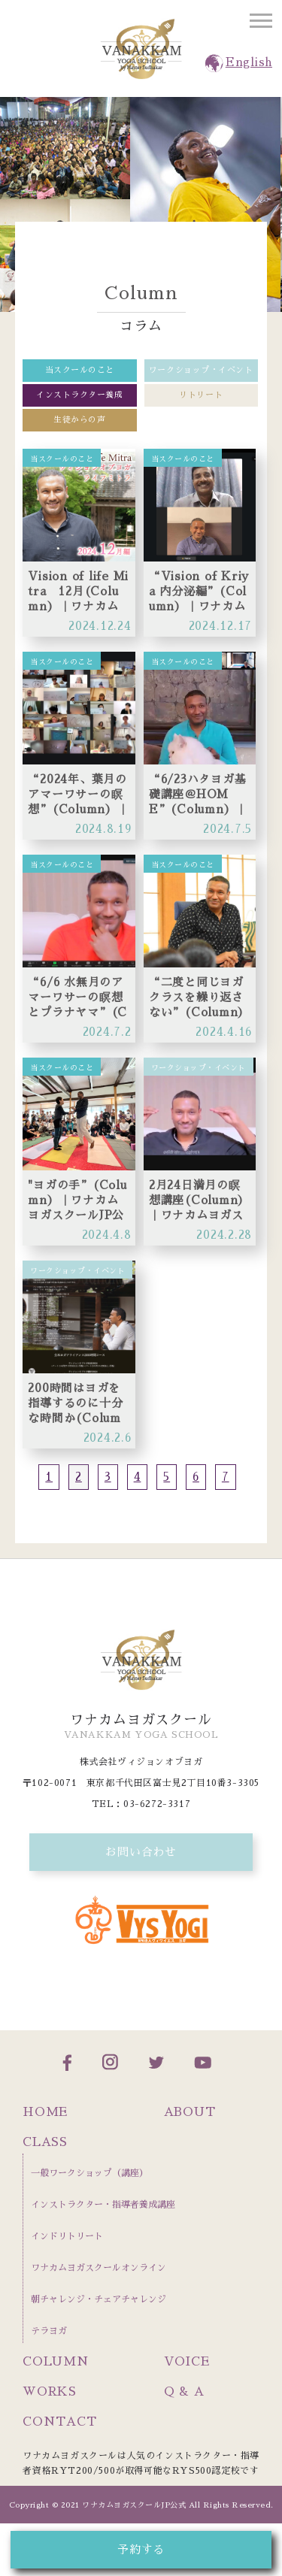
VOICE (187, 2362)
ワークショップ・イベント (201, 370)
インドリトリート (67, 2236)
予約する (141, 2549)
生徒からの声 (79, 420)
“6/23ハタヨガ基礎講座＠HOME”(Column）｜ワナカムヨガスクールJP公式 (198, 795)
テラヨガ (49, 2330)
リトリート (201, 395)
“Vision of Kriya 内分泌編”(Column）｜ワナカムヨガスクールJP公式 (199, 592)
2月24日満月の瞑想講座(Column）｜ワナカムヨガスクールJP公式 (199, 1201)
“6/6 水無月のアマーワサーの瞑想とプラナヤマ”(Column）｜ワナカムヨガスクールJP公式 (77, 998)
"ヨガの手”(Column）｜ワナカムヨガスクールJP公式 (77, 1201)
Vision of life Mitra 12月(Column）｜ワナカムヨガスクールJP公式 (78, 592)
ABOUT (190, 2112)
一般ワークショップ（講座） (89, 2173)
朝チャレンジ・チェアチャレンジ (98, 2299)
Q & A (184, 2392)
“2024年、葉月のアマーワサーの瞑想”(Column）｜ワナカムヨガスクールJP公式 (78, 795)
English (249, 62)
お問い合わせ (141, 1851)
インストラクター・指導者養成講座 (103, 2204)
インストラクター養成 (79, 395)
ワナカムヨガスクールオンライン (98, 2267)
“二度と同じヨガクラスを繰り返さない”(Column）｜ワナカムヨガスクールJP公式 (199, 998)
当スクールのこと (79, 370)
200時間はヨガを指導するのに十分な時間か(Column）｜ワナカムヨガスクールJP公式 (76, 1404)
